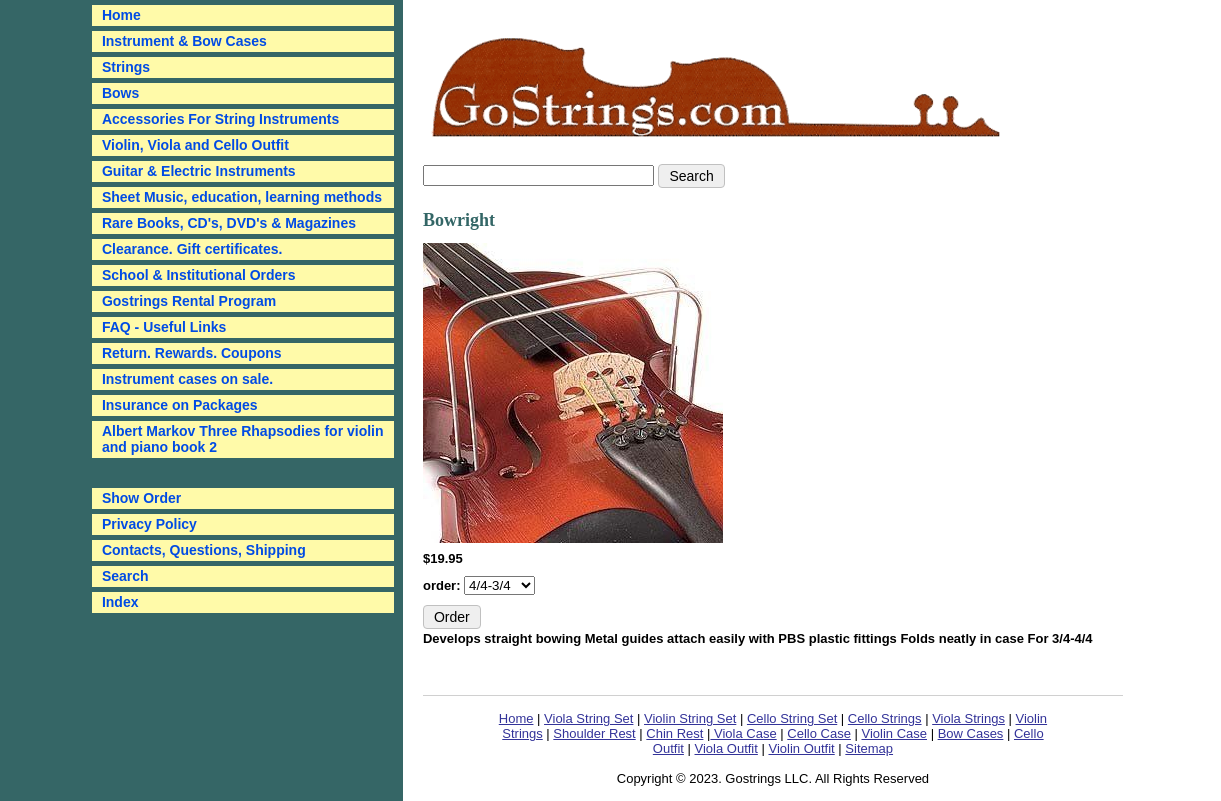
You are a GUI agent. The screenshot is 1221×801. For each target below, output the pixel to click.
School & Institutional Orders (199, 275)
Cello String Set (792, 718)
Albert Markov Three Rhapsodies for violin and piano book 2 (243, 439)
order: (443, 585)
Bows (120, 93)
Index (120, 602)
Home (516, 718)
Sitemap (869, 748)
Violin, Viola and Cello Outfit (195, 145)
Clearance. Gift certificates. (192, 249)
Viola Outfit (726, 748)
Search (125, 576)
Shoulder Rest (594, 733)
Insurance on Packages (180, 405)
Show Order (141, 498)
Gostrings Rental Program (189, 301)
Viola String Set (588, 718)
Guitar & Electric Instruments (199, 171)
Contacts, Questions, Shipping (204, 550)
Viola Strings (968, 718)
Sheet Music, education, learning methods (242, 197)
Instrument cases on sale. (187, 379)
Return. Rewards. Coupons (192, 353)
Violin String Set (690, 718)
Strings (126, 67)
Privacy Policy (149, 524)
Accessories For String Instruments (220, 119)
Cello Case (819, 733)
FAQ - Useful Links (164, 327)
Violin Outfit (801, 748)
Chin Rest (674, 733)
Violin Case (894, 733)
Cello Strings (885, 718)
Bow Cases (971, 733)
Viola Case (743, 733)
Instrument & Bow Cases (184, 41)
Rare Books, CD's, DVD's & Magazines (229, 223)
